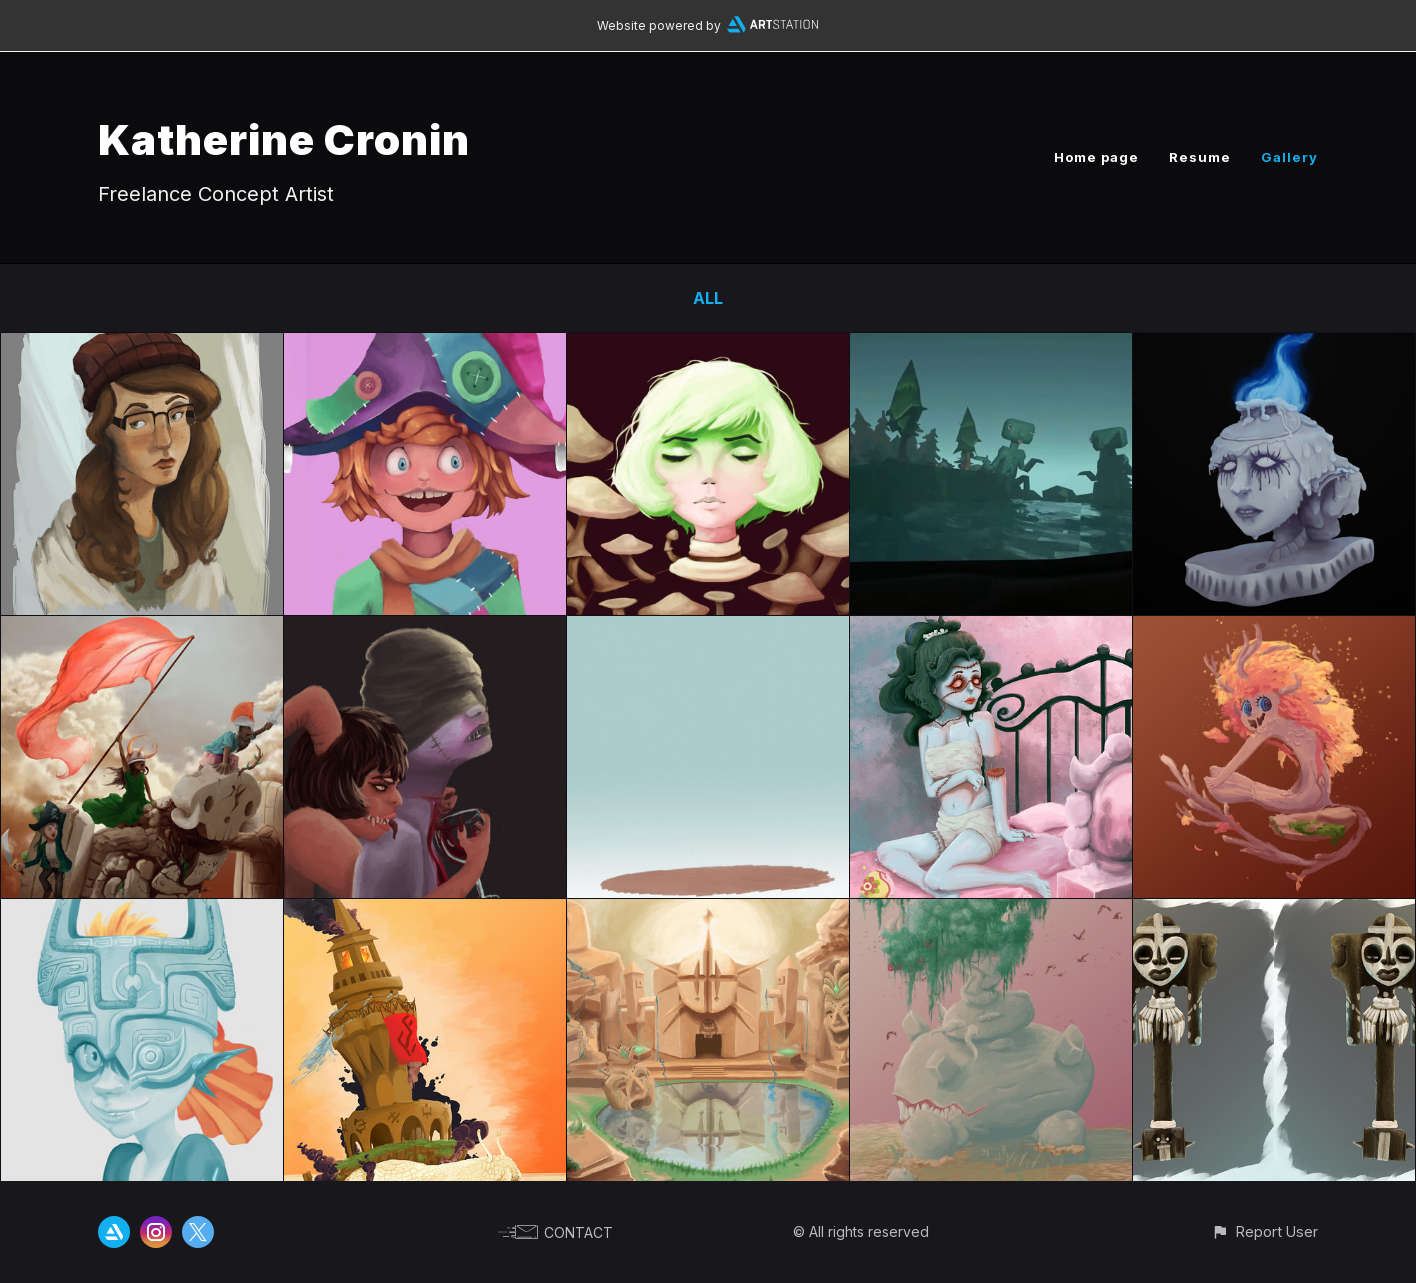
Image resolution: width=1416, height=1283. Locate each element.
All (708, 298)
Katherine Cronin (284, 139)
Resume (1200, 157)
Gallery (1289, 157)
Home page (1096, 157)
